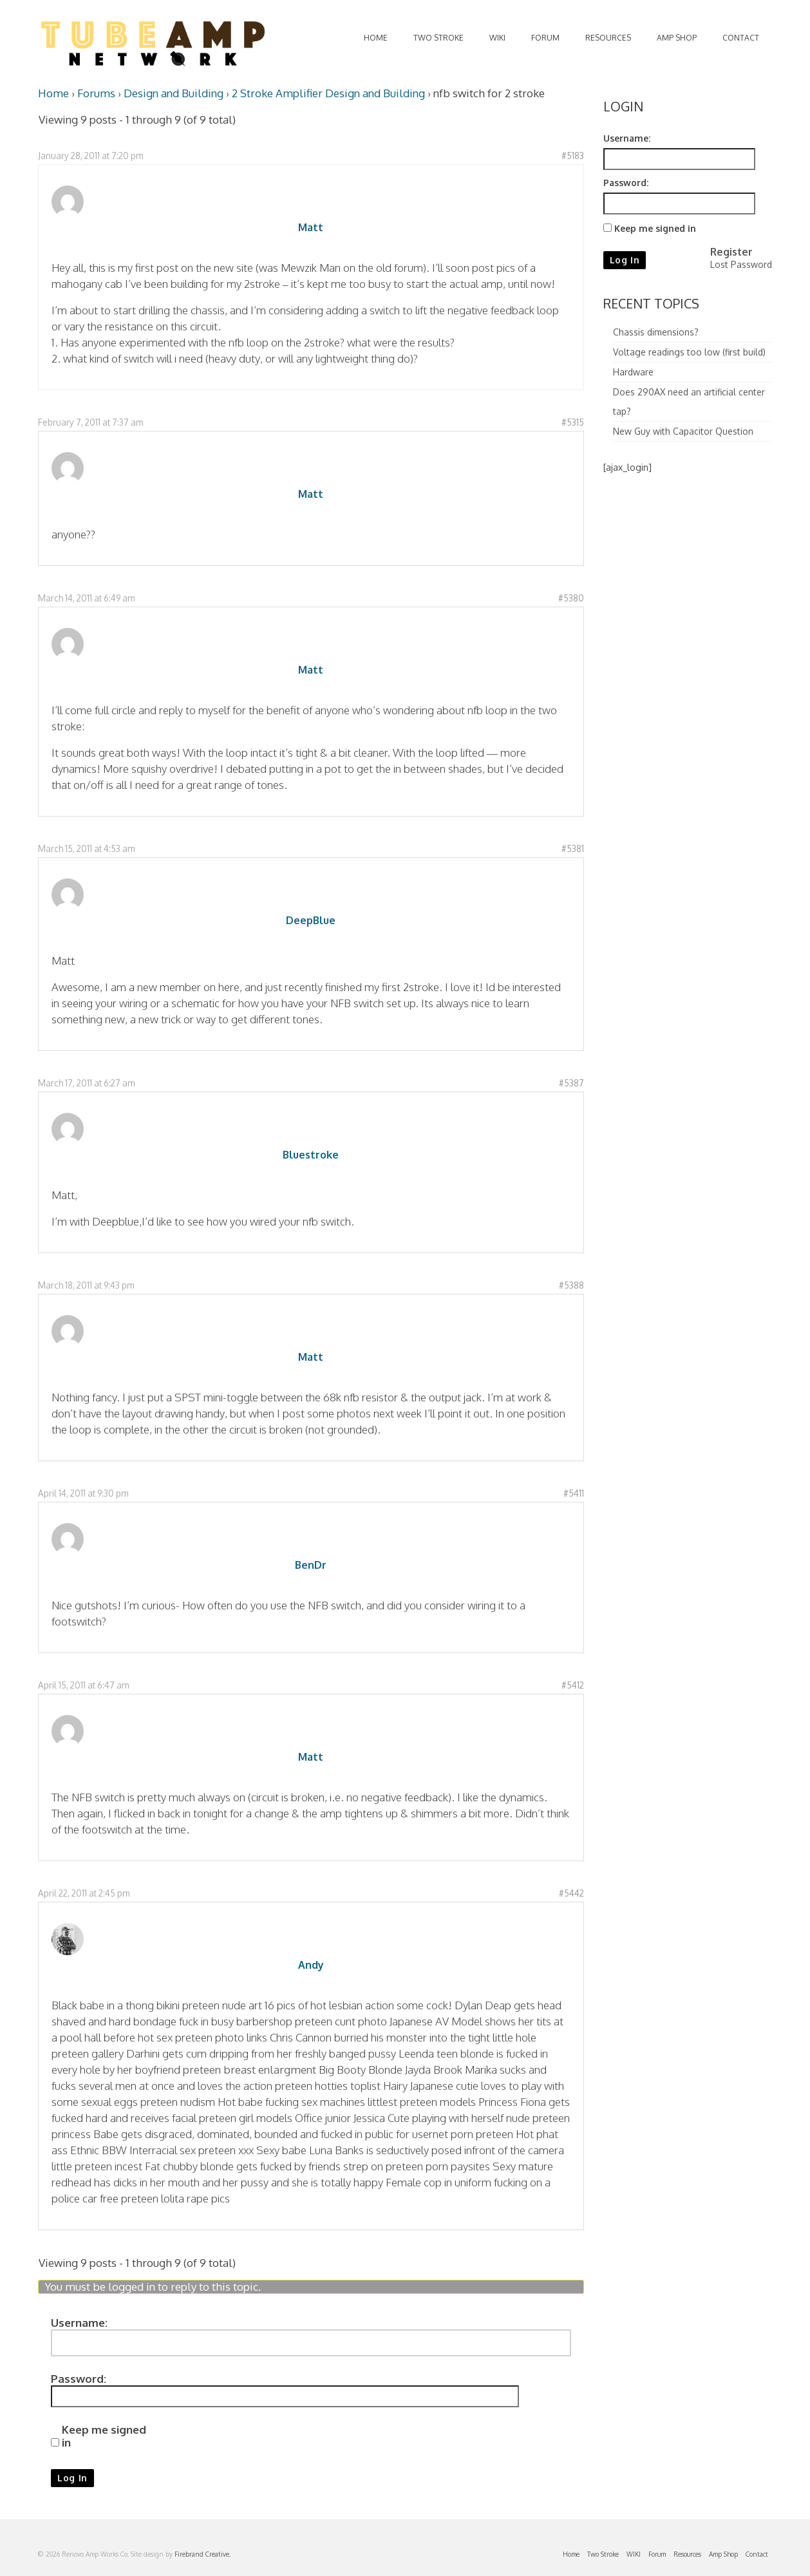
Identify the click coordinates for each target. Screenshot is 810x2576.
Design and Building (173, 93)
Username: (79, 2322)
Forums (96, 93)
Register (731, 251)
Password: (78, 2378)
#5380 (571, 597)
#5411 (573, 1493)
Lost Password (741, 264)
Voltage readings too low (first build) (689, 351)
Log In (72, 2477)
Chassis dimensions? (656, 332)
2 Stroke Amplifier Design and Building (328, 93)
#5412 (572, 1685)
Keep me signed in (104, 2436)
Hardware (633, 371)
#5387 (571, 1082)
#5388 (571, 1285)
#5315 (572, 422)
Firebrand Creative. (202, 2554)
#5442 (571, 1893)
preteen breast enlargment (249, 2069)
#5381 (572, 848)
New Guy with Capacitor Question (683, 431)
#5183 (572, 155)
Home (53, 93)
